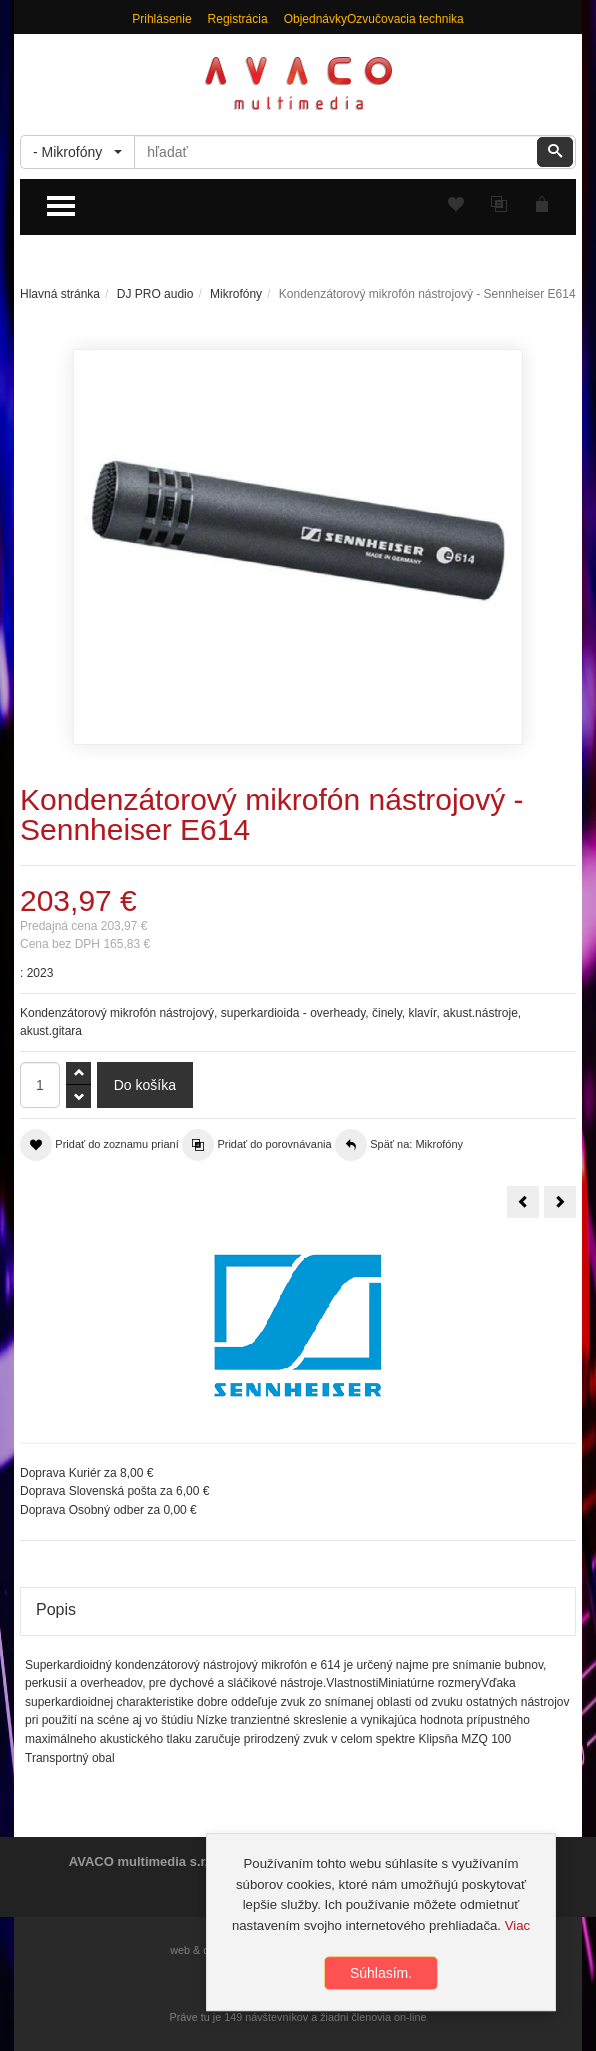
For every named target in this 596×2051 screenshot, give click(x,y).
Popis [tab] (56, 1609)
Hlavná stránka (60, 294)
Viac (517, 1928)
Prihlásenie (161, 19)
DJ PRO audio (155, 294)
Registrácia (238, 19)
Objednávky (315, 19)
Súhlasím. (381, 1977)
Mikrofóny (236, 294)
